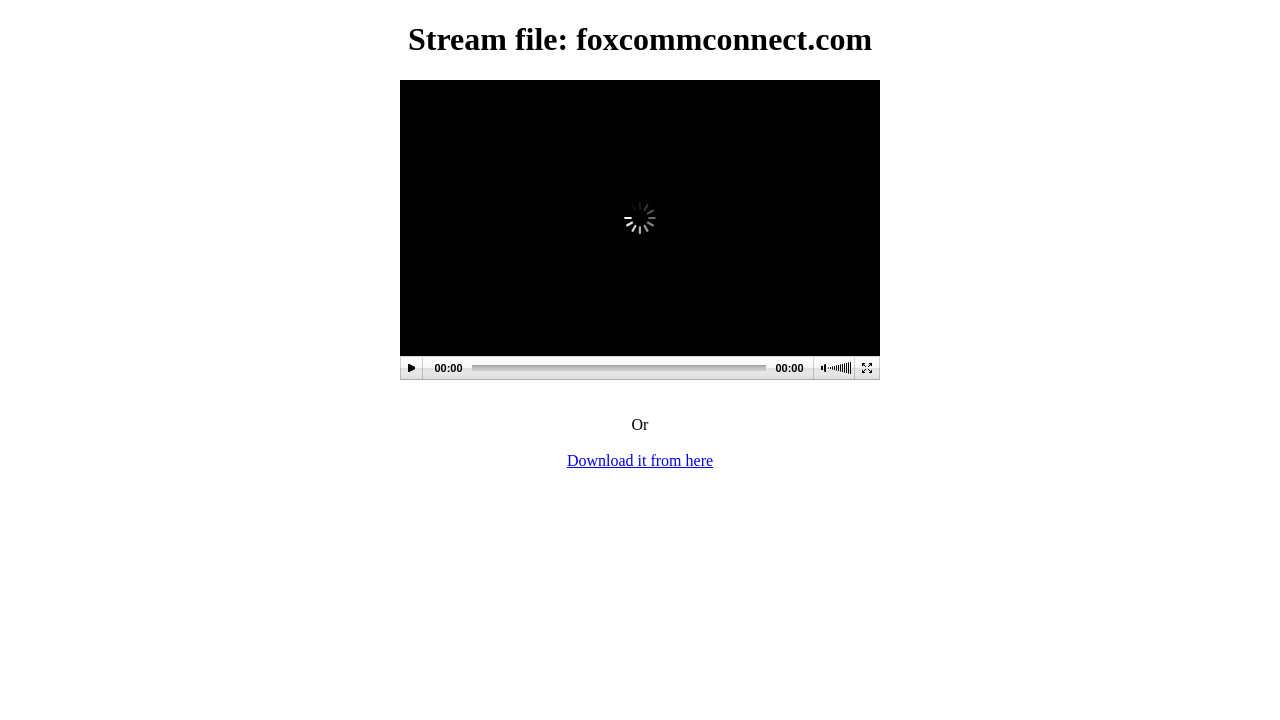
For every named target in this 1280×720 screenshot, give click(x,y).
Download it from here (640, 460)
